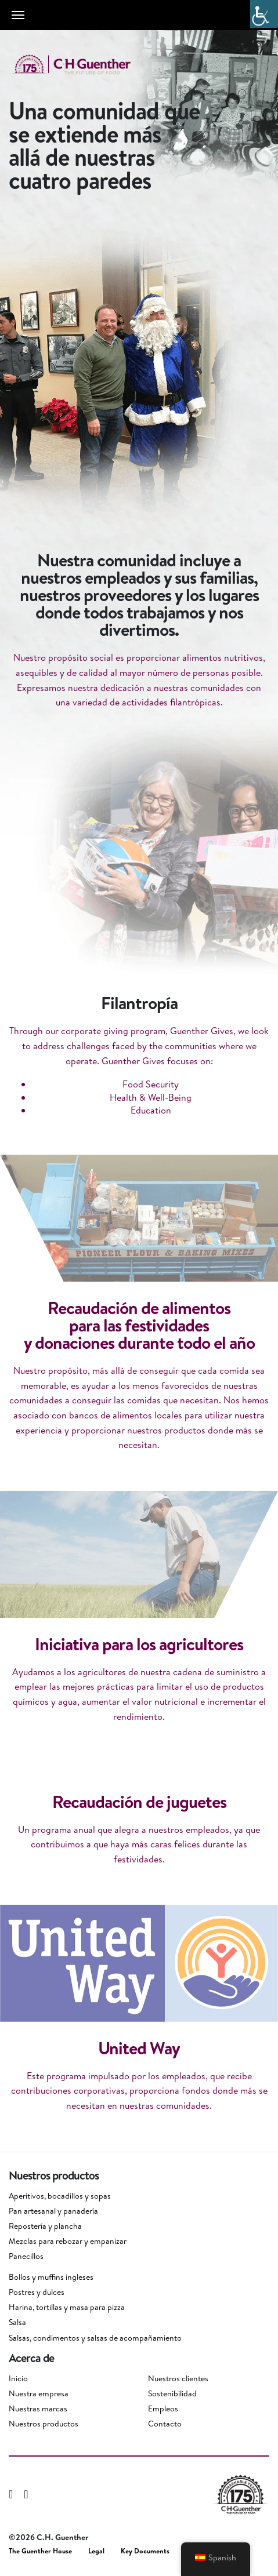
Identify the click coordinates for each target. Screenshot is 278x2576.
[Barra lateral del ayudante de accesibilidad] (264, 14)
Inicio (18, 2378)
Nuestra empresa (38, 2393)
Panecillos (26, 2256)
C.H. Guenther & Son (84, 64)
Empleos (163, 2408)
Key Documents (145, 2551)
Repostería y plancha (45, 2226)
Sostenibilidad (172, 2393)
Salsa (17, 2322)
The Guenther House (40, 2551)
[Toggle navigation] (18, 15)
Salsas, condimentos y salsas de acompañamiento (95, 2338)
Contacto (165, 2423)
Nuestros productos (43, 2423)
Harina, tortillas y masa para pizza (67, 2307)
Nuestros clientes (178, 2378)
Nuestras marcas (38, 2408)
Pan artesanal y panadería (53, 2211)
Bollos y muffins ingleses (51, 2277)
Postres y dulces (36, 2292)
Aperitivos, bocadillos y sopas (60, 2196)
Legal (96, 2551)
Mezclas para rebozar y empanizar (68, 2241)
